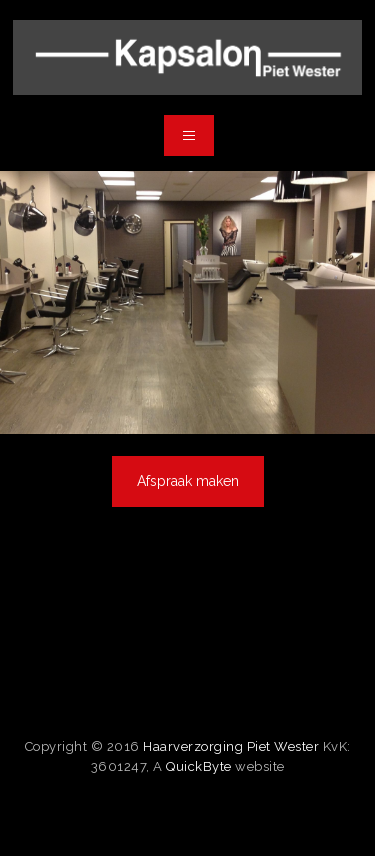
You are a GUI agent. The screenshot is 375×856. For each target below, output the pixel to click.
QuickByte (199, 766)
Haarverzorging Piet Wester (231, 746)
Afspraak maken (188, 481)
